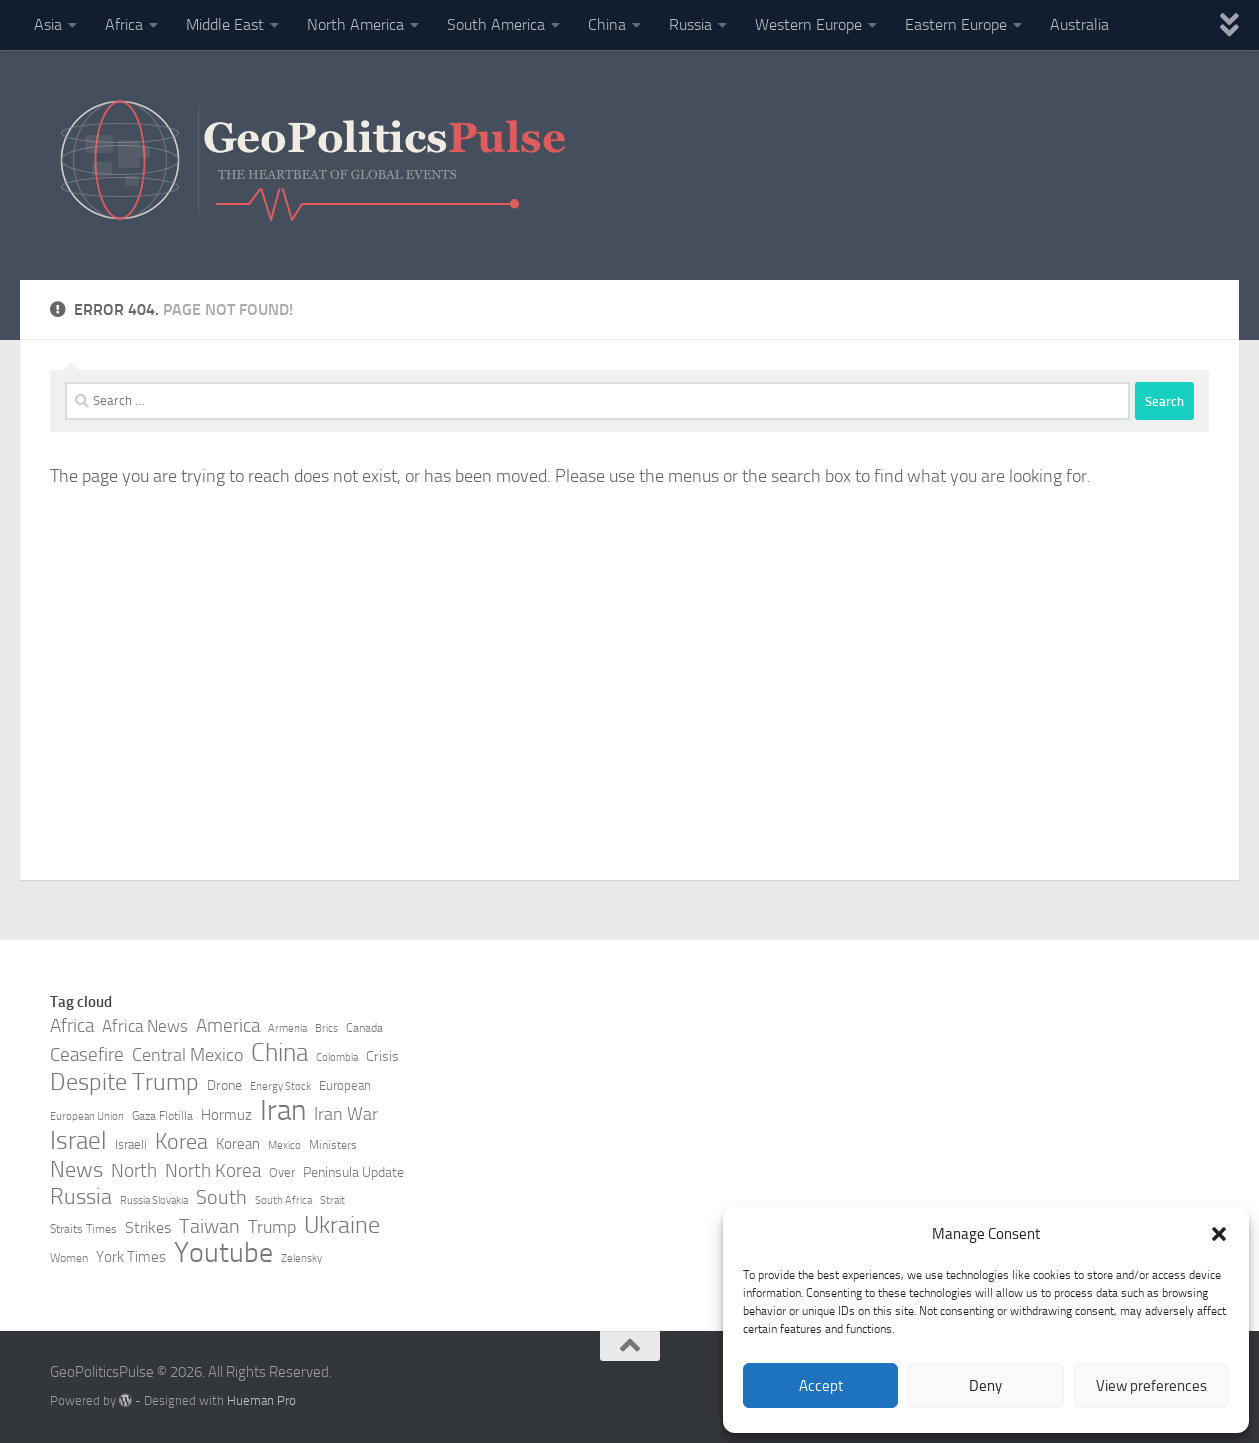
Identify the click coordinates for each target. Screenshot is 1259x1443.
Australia (1079, 24)
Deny (985, 1386)
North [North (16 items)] (134, 1170)
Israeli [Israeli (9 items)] (131, 1144)
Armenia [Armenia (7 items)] (287, 1028)
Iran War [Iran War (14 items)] (346, 1114)
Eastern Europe (956, 24)
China (607, 24)
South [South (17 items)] (221, 1197)
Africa (124, 24)
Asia (48, 24)
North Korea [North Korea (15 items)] (213, 1171)
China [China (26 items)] (279, 1053)
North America (355, 24)
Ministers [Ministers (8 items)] (333, 1145)
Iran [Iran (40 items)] (283, 1111)
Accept (821, 1386)
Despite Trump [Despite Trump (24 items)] (124, 1082)
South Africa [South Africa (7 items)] (283, 1200)
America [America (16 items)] (228, 1025)
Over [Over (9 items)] (282, 1172)
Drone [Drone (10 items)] (224, 1085)
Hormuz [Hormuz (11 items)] (226, 1115)
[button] (1219, 1234)
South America (496, 24)
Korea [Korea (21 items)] (181, 1142)
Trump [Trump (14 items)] (272, 1227)
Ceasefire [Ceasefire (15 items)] (87, 1055)
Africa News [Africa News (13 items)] (145, 1026)
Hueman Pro (261, 1400)
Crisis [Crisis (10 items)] (382, 1056)
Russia (690, 24)
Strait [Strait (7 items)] (332, 1200)
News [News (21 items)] (76, 1170)
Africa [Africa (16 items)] (72, 1025)
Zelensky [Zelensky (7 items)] (301, 1258)
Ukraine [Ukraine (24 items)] (342, 1225)
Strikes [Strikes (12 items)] (148, 1227)
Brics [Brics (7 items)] (326, 1028)
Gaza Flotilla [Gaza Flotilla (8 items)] (162, 1116)
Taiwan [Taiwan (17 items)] (209, 1226)
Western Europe (808, 24)
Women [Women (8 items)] (69, 1258)
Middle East (225, 24)
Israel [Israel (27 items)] (78, 1141)
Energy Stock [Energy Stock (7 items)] (280, 1086)
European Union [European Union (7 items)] (87, 1116)
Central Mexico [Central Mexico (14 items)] (187, 1055)
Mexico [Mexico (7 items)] (284, 1145)
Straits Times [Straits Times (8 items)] (83, 1229)
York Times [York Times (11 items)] (131, 1257)
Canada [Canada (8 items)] (364, 1028)
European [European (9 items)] (345, 1085)
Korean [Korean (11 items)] (238, 1144)
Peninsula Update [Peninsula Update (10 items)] (353, 1172)
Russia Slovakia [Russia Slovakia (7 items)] (154, 1200)
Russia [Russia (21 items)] (81, 1197)
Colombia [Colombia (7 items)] (337, 1057)
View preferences (1151, 1386)
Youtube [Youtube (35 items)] (223, 1253)
